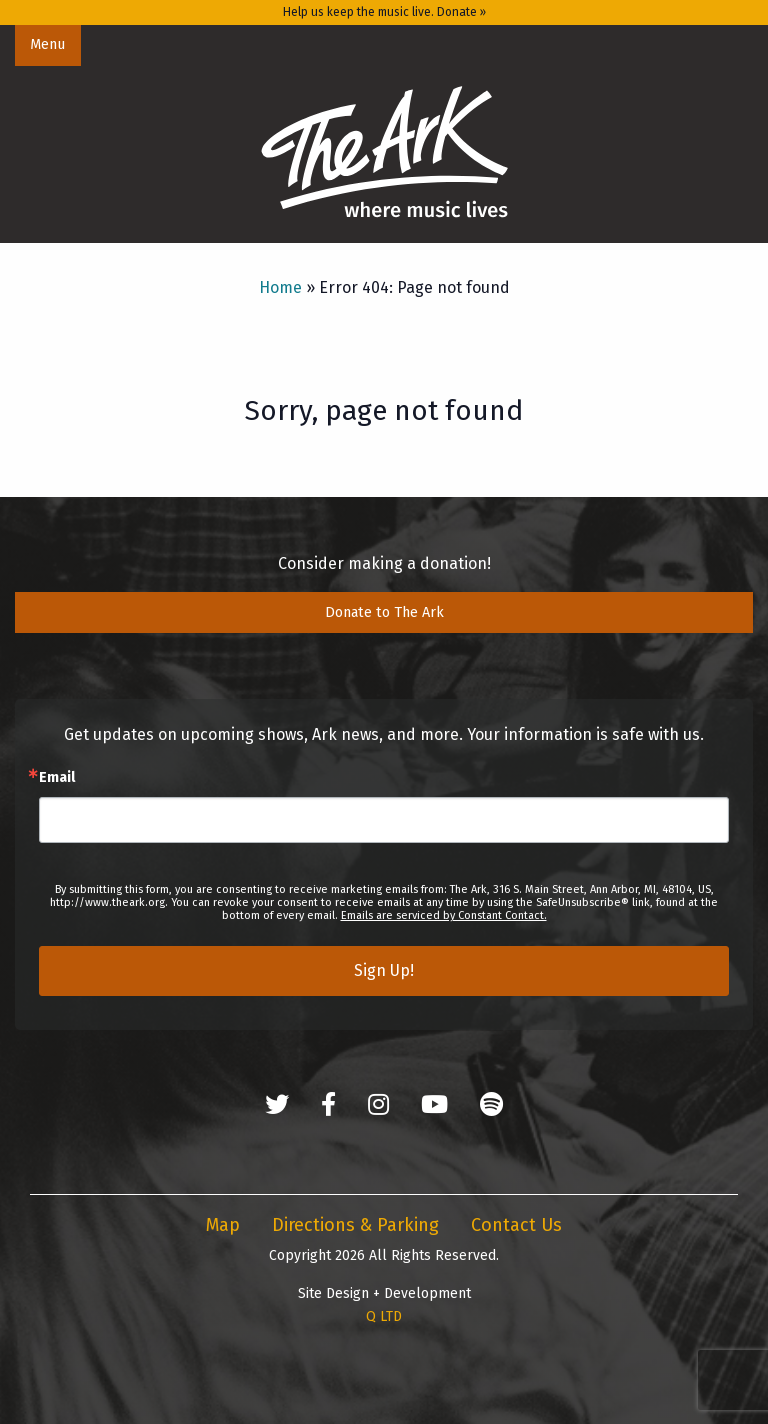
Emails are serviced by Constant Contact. (444, 915)
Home (280, 287)
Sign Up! (384, 970)
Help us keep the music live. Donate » (384, 12)
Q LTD (384, 1316)
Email (57, 778)
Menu (47, 44)
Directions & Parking (355, 1225)
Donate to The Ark (384, 612)
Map (223, 1225)
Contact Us (516, 1225)
